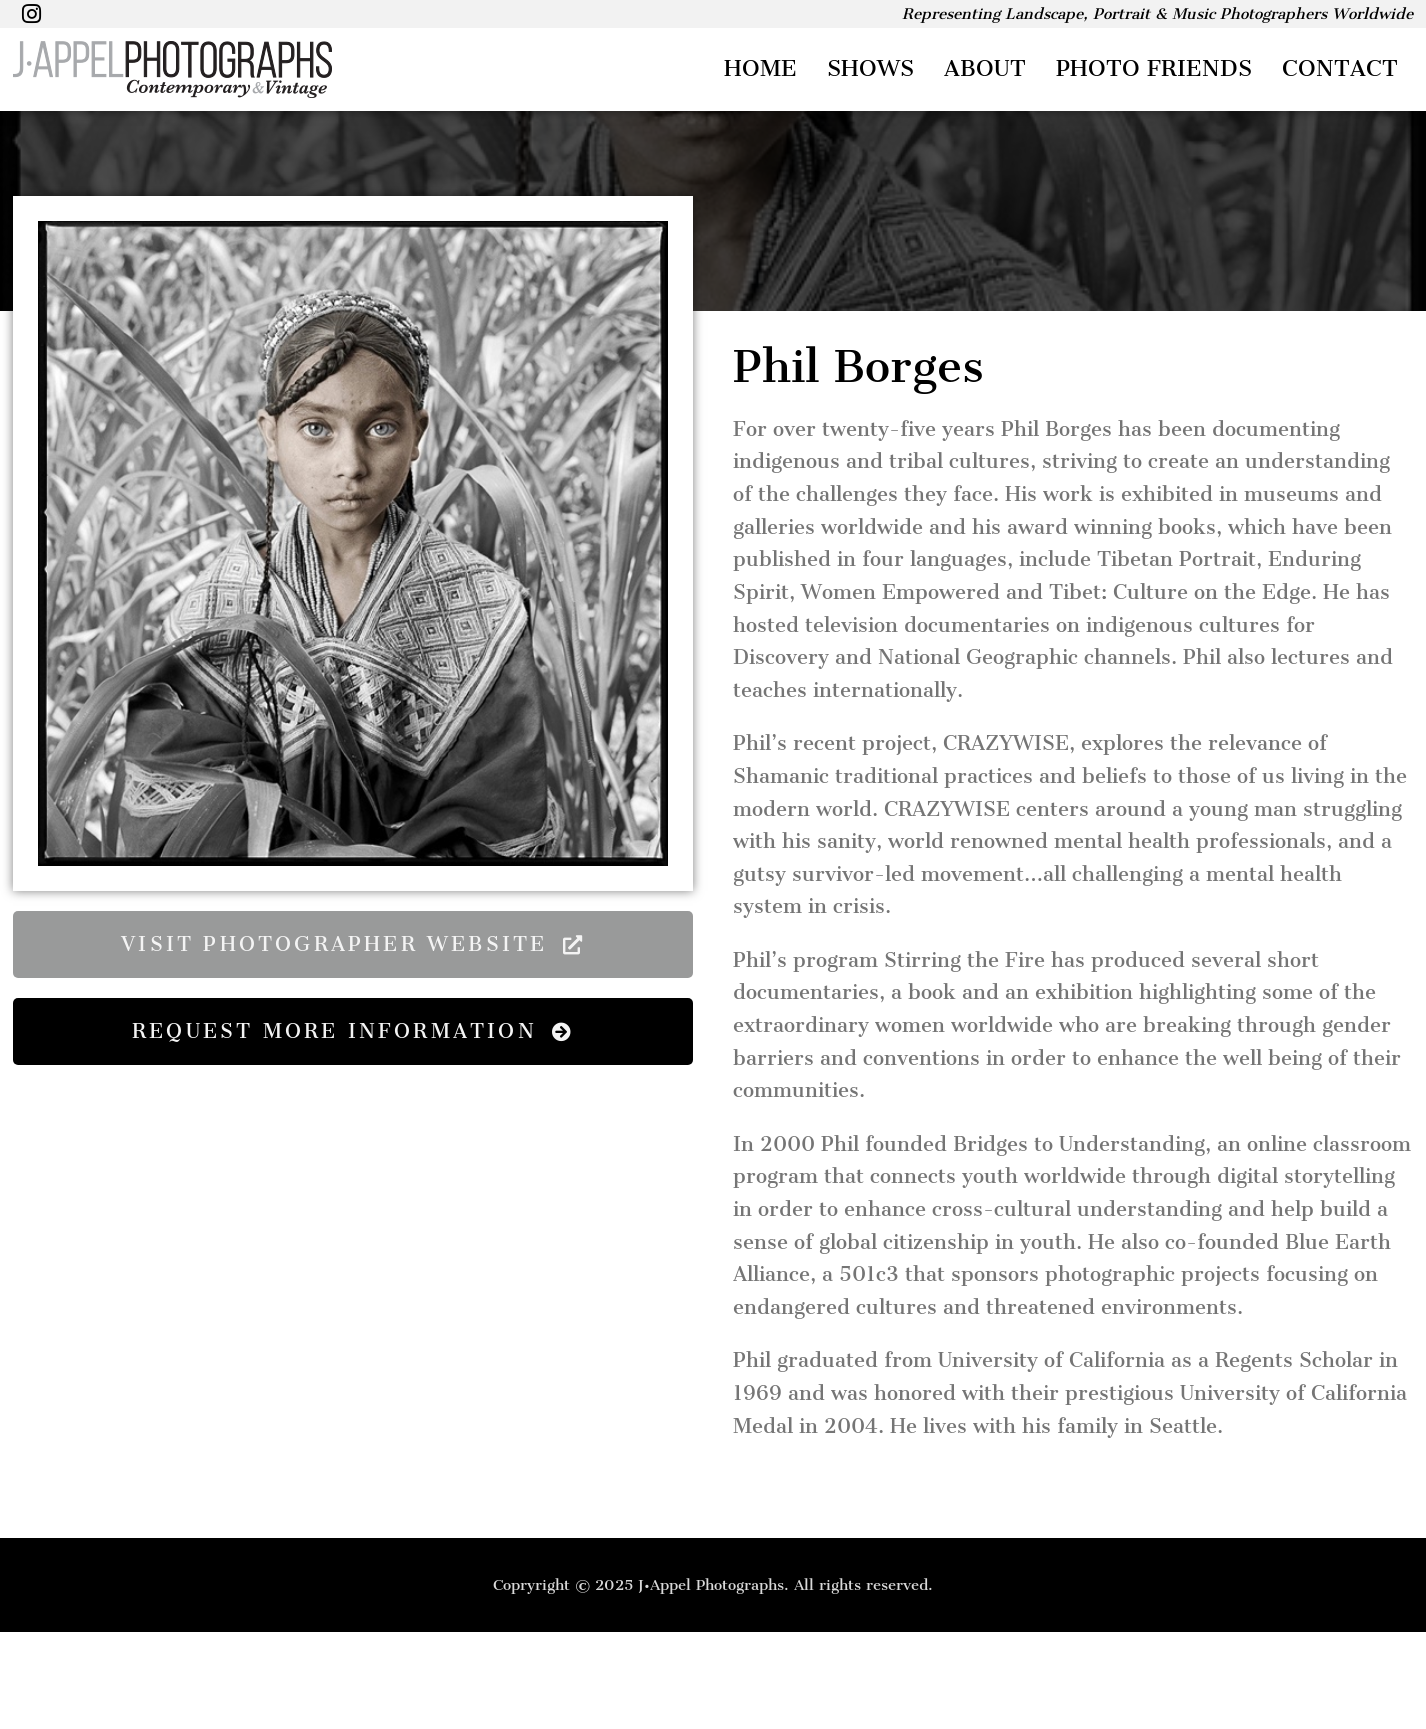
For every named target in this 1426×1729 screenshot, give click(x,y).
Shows (870, 68)
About (985, 68)
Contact (1340, 68)
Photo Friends (1154, 68)
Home (760, 68)
